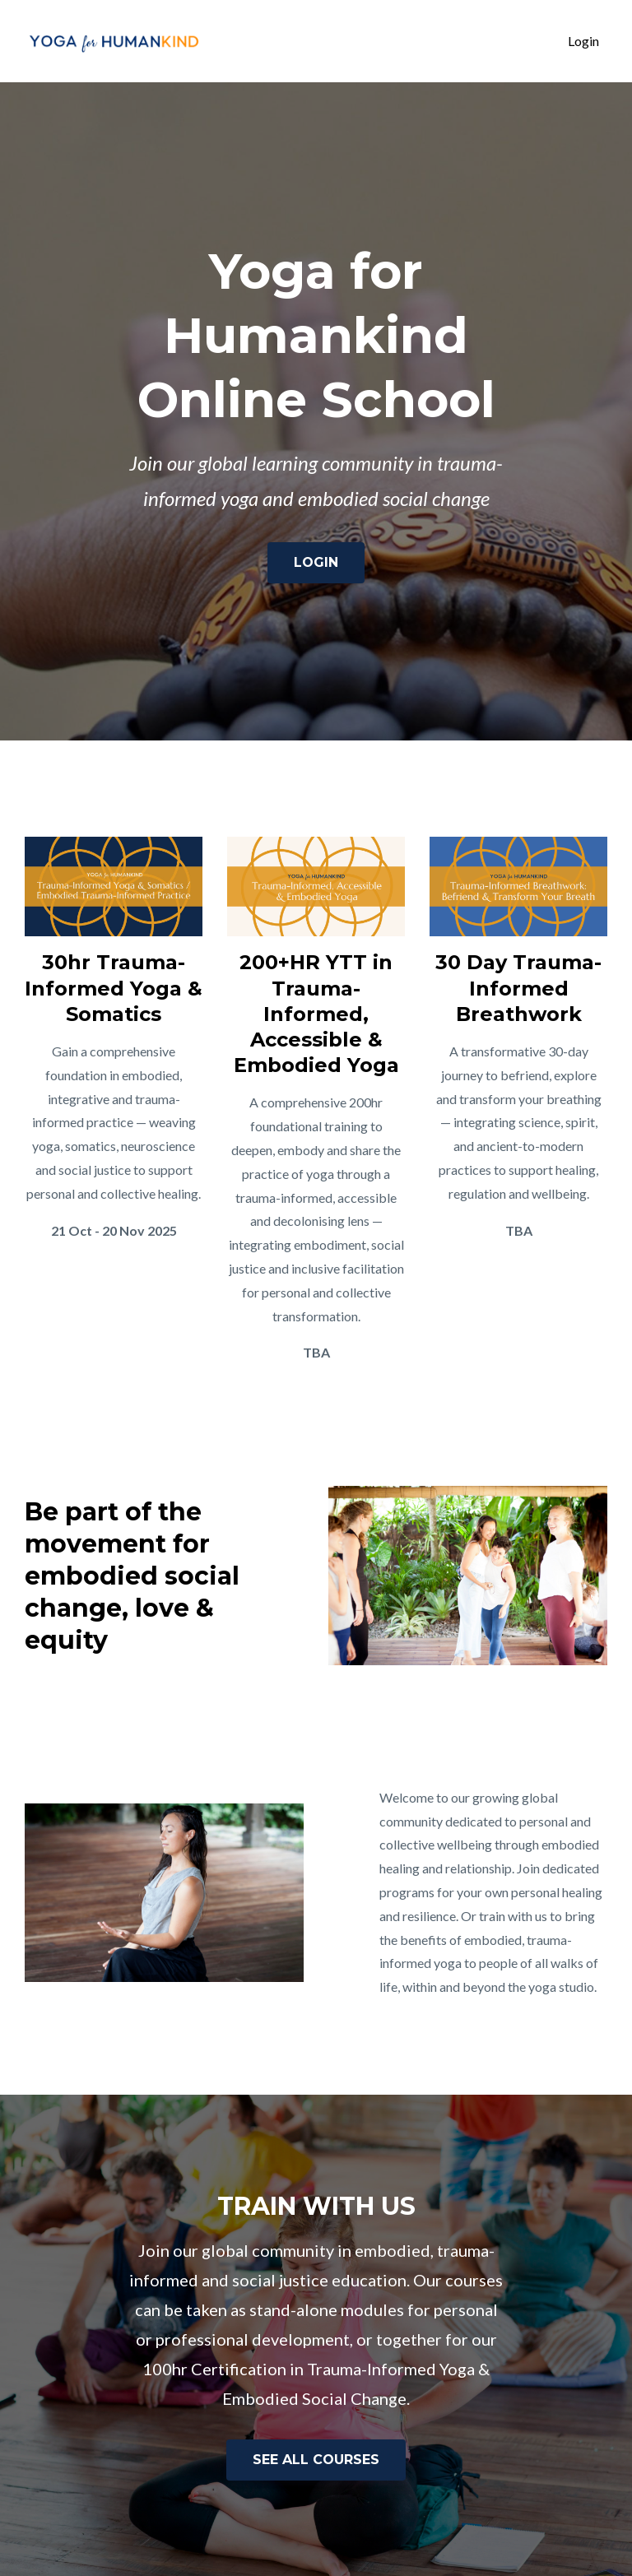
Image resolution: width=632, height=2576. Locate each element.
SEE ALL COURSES (316, 2459)
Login (583, 41)
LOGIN (316, 562)
